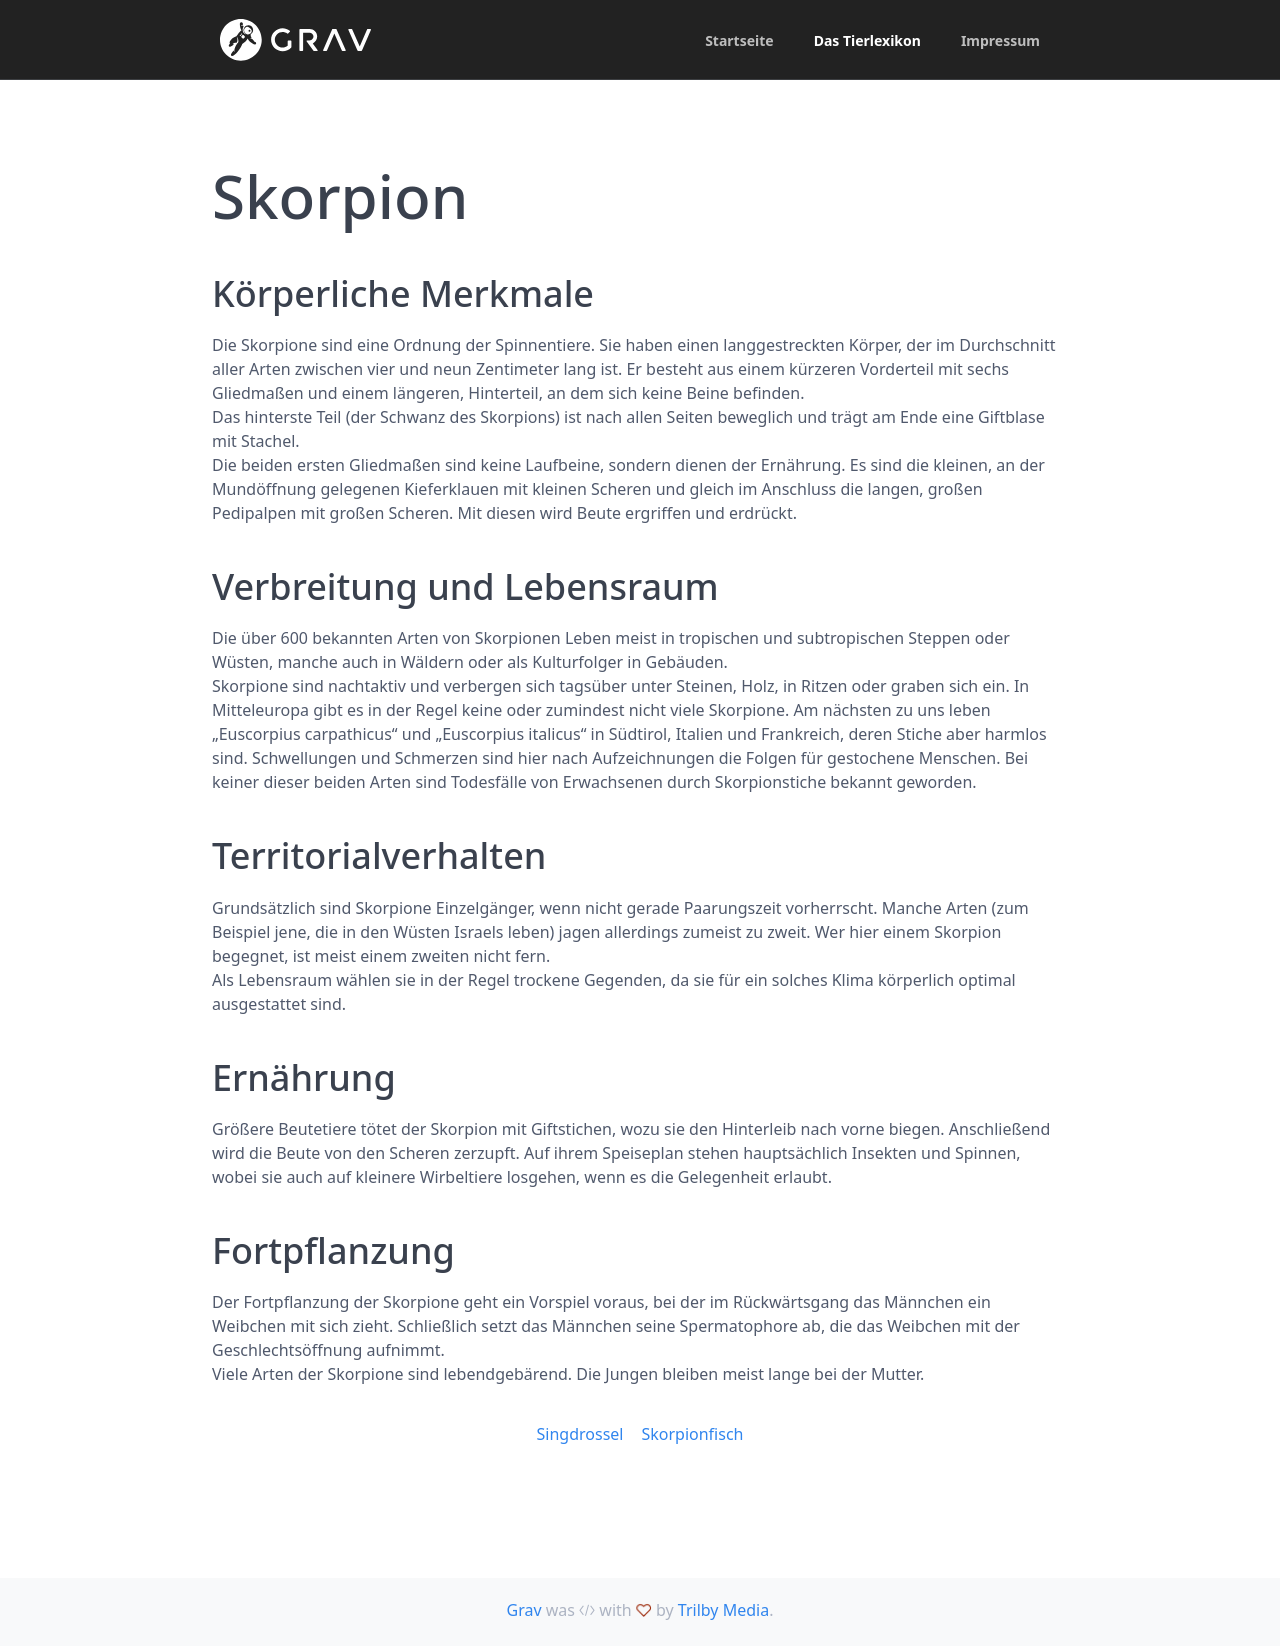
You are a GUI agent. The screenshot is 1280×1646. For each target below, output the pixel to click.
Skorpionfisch (692, 1434)
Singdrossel (580, 1434)
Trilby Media (723, 1610)
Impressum (1000, 40)
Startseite (739, 40)
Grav (524, 1610)
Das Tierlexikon (867, 40)
